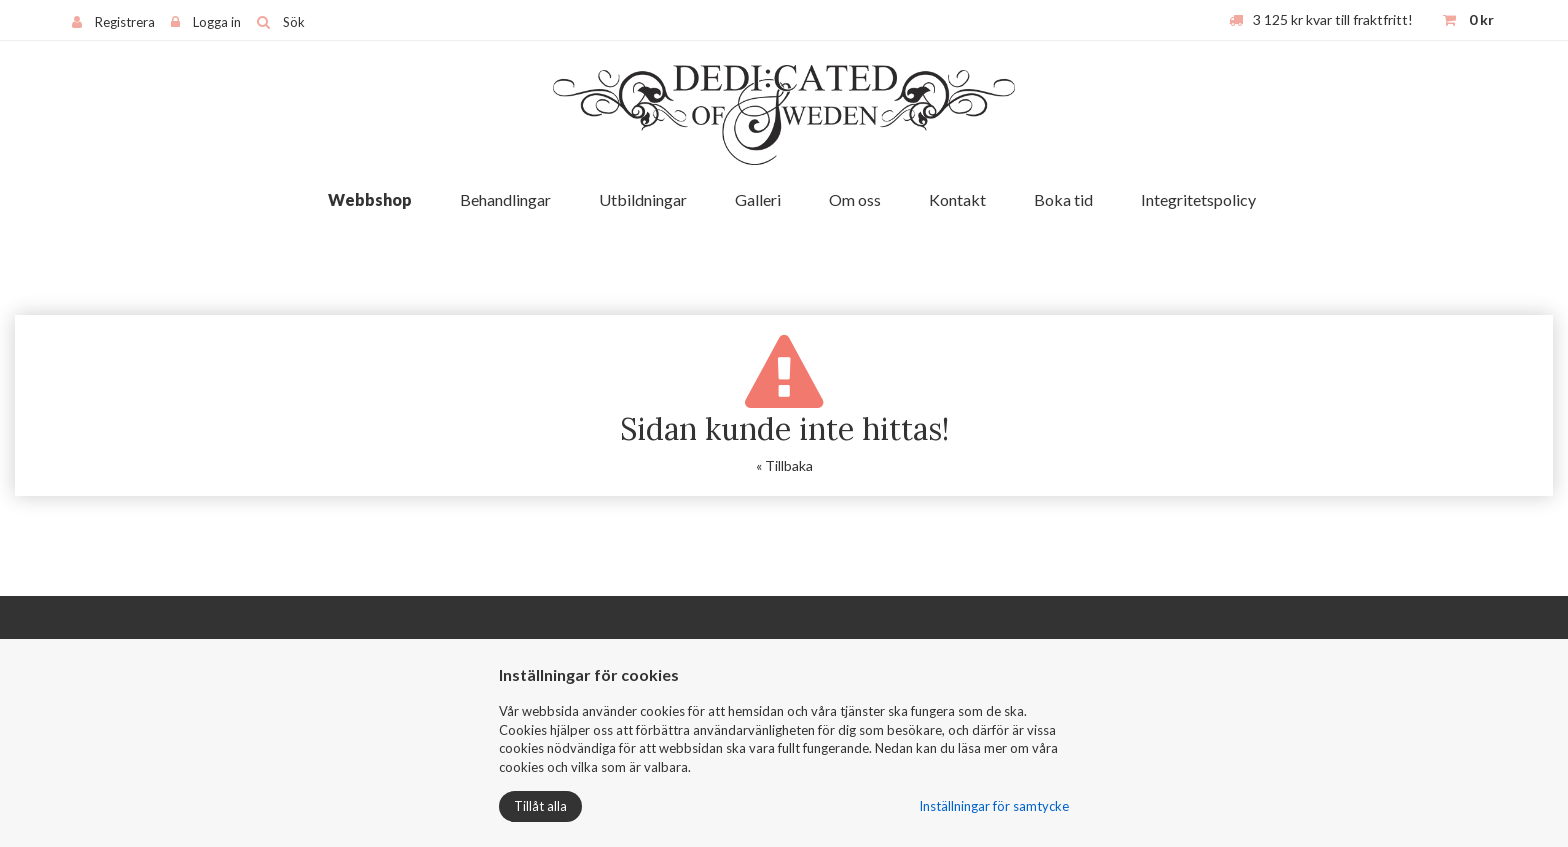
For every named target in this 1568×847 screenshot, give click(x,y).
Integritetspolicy (1198, 199)
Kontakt (957, 199)
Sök (294, 22)
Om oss (855, 199)
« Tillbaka (784, 465)
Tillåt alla (540, 806)
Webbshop (370, 199)
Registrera (125, 22)
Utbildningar (643, 199)
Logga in (217, 22)
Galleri (758, 199)
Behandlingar (505, 199)
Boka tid (1063, 199)
